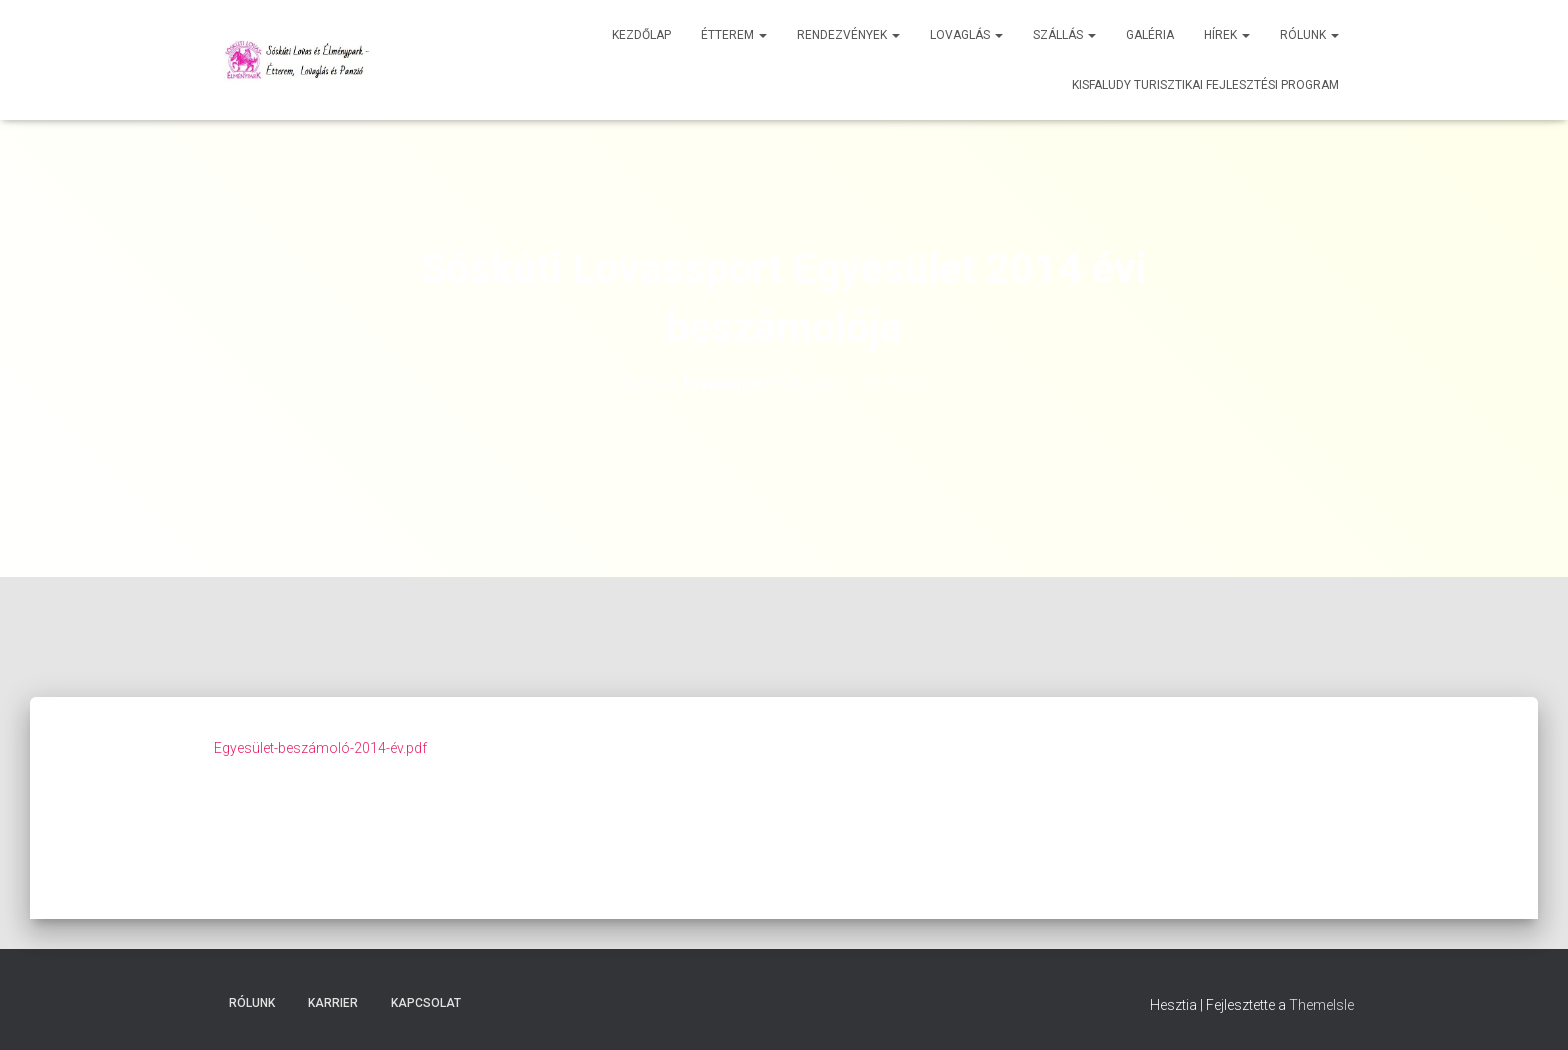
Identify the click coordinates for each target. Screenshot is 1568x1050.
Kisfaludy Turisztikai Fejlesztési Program (1205, 85)
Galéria (1150, 35)
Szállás (1064, 35)
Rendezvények (848, 35)
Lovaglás (966, 35)
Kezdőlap (641, 35)
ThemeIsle (1321, 1005)
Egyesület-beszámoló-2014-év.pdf (320, 748)
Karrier (333, 1003)
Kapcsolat (426, 1003)
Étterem (734, 35)
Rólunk (1309, 35)
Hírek (1227, 35)
